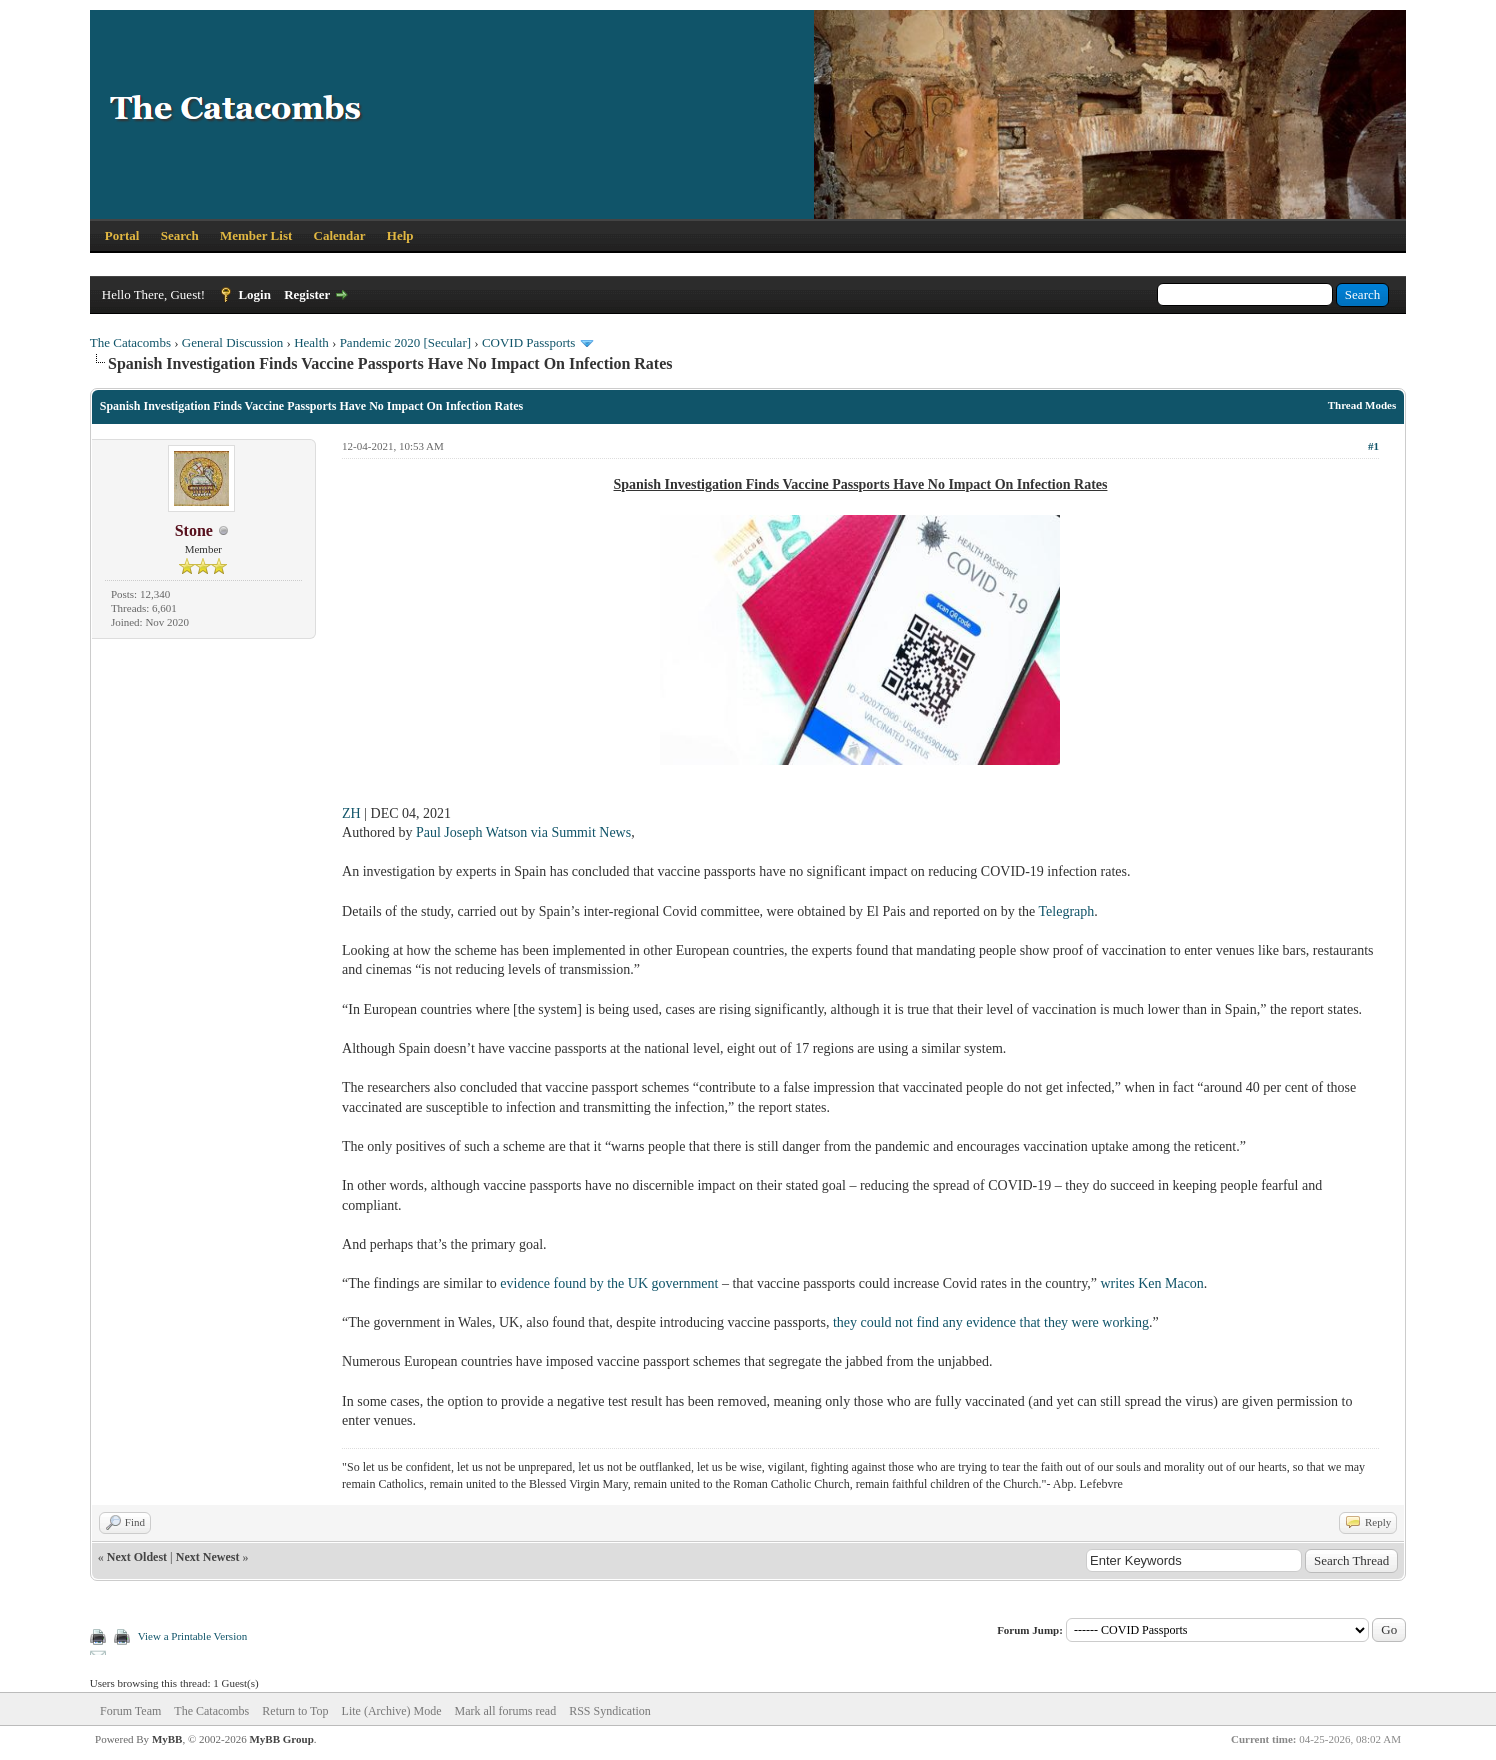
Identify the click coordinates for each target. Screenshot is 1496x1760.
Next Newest (208, 1557)
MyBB (167, 1739)
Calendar (340, 235)
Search (180, 235)
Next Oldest (137, 1557)
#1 (1373, 446)
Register (307, 294)
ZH (351, 813)
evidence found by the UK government (609, 1283)
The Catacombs (130, 342)
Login (254, 294)
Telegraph (1067, 911)
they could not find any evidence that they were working (991, 1322)
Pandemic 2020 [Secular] (405, 342)
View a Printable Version (192, 1636)
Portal (122, 235)
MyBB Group (281, 1739)
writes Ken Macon (1151, 1283)
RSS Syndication (610, 1711)
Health (311, 342)
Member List (256, 235)
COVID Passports (529, 342)
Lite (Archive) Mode (392, 1711)
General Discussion (232, 342)
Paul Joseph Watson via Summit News (523, 832)
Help (400, 235)
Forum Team (130, 1711)
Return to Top (295, 1711)
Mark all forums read (506, 1711)
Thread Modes (1362, 405)
